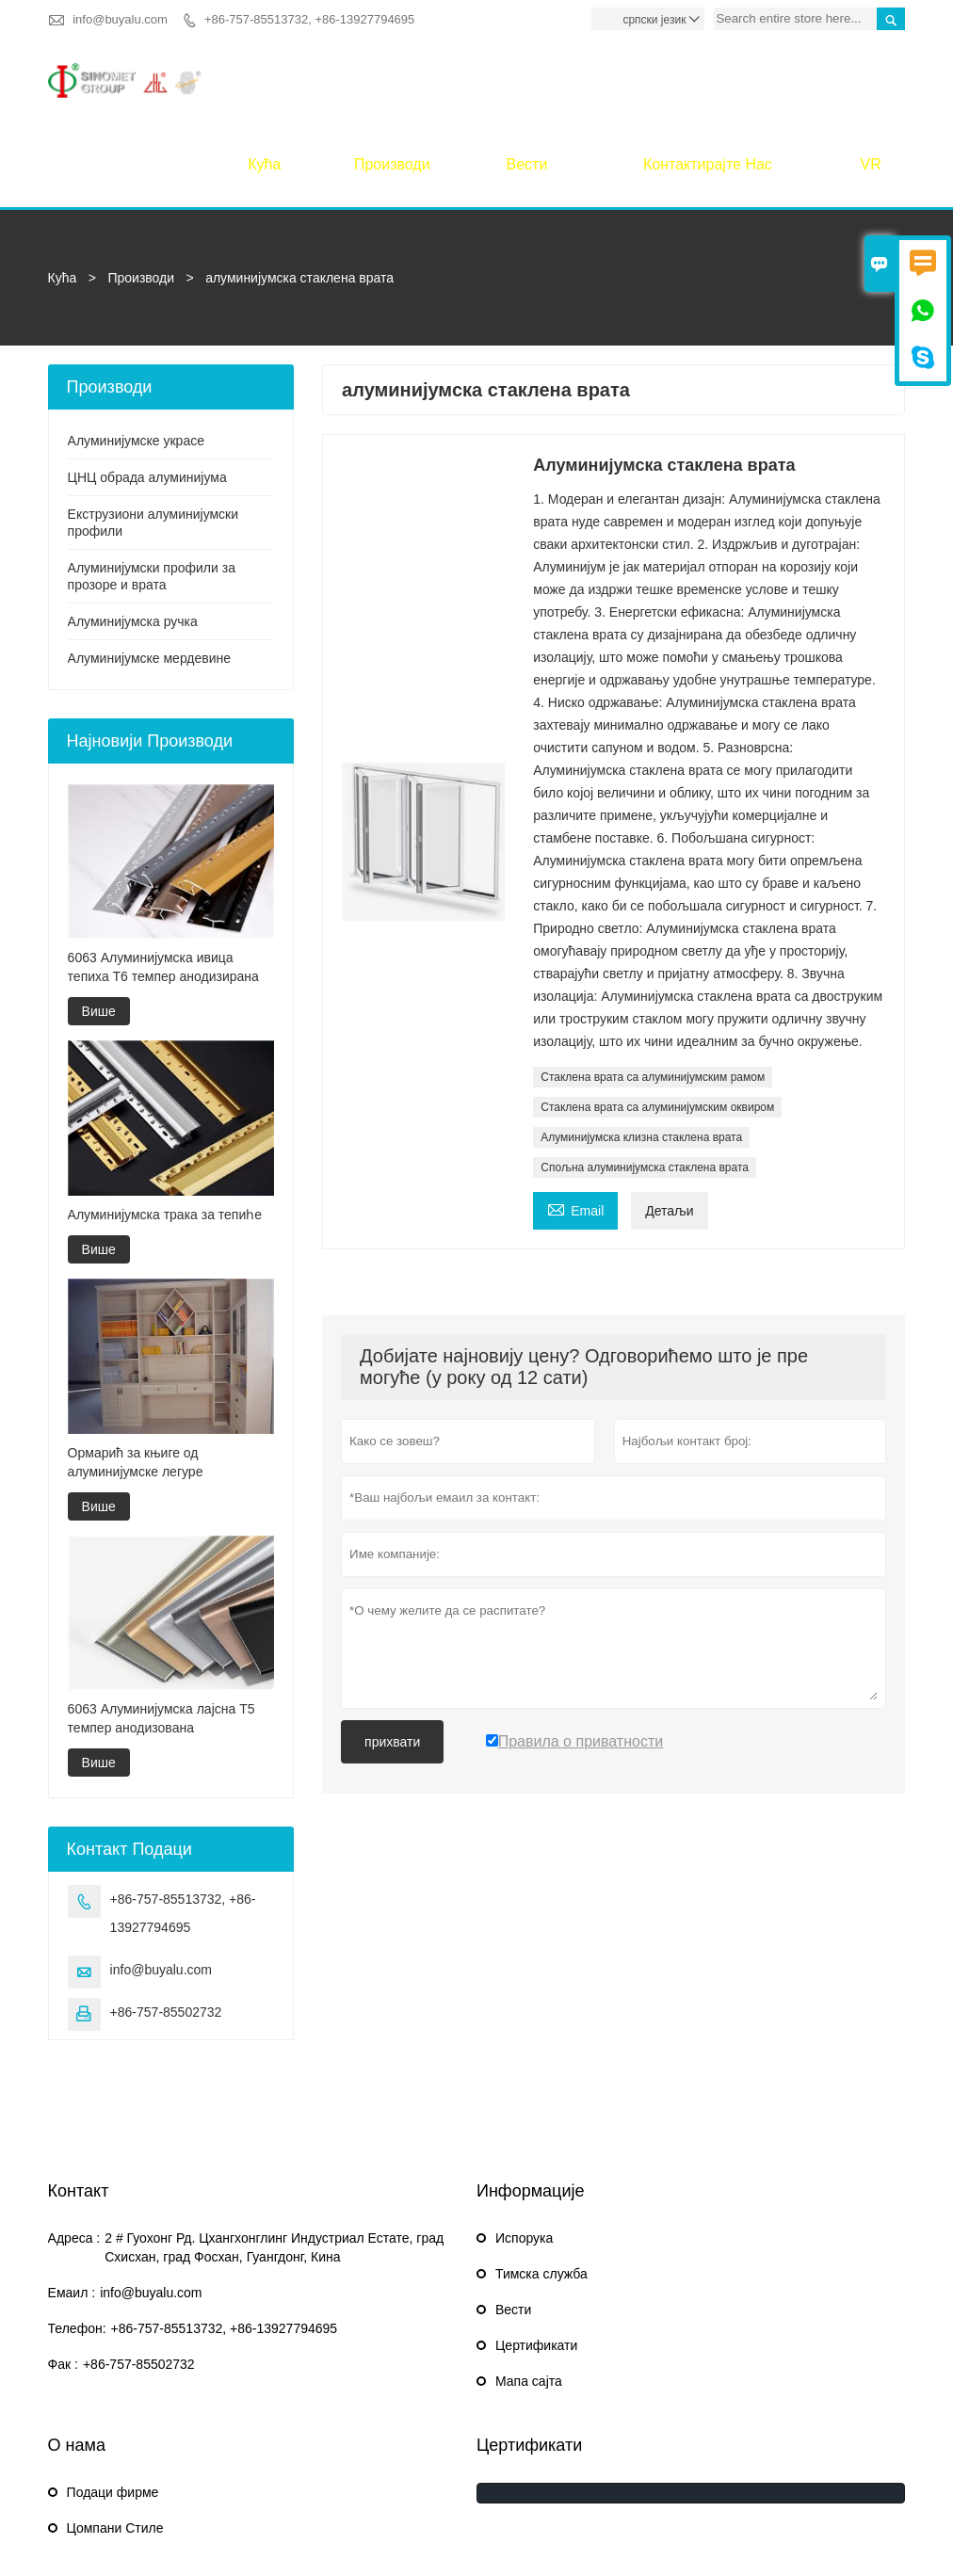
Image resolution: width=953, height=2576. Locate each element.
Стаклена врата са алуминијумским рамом (653, 993)
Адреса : (74, 2154)
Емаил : (72, 2208)
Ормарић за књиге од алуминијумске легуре (135, 1377)
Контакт (78, 2107)
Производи (392, 80)
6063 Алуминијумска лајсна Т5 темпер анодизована (161, 1634)
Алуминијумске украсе (136, 356)
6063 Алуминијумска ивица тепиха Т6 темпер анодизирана (163, 883)
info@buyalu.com (120, 19)
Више (99, 927)
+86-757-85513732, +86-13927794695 (309, 19)
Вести (527, 80)
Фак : (63, 2280)
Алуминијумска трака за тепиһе (165, 1130)
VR (871, 80)
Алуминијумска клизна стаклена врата (641, 1053)
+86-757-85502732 (166, 1928)
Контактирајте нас (707, 80)
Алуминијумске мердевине (150, 574)
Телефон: (77, 2244)
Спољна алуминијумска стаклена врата (645, 1083)
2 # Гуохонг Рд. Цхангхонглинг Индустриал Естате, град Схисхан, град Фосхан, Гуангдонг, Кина (274, 2164)
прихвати (392, 1658)
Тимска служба (541, 2190)
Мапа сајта (528, 2297)
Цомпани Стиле (115, 2444)
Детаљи (669, 1127)
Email (575, 1125)
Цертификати (536, 2261)
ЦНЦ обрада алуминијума (147, 393)
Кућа (264, 80)
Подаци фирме (113, 2408)
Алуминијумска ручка (133, 537)
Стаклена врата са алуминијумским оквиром (657, 1023)
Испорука (524, 2154)
